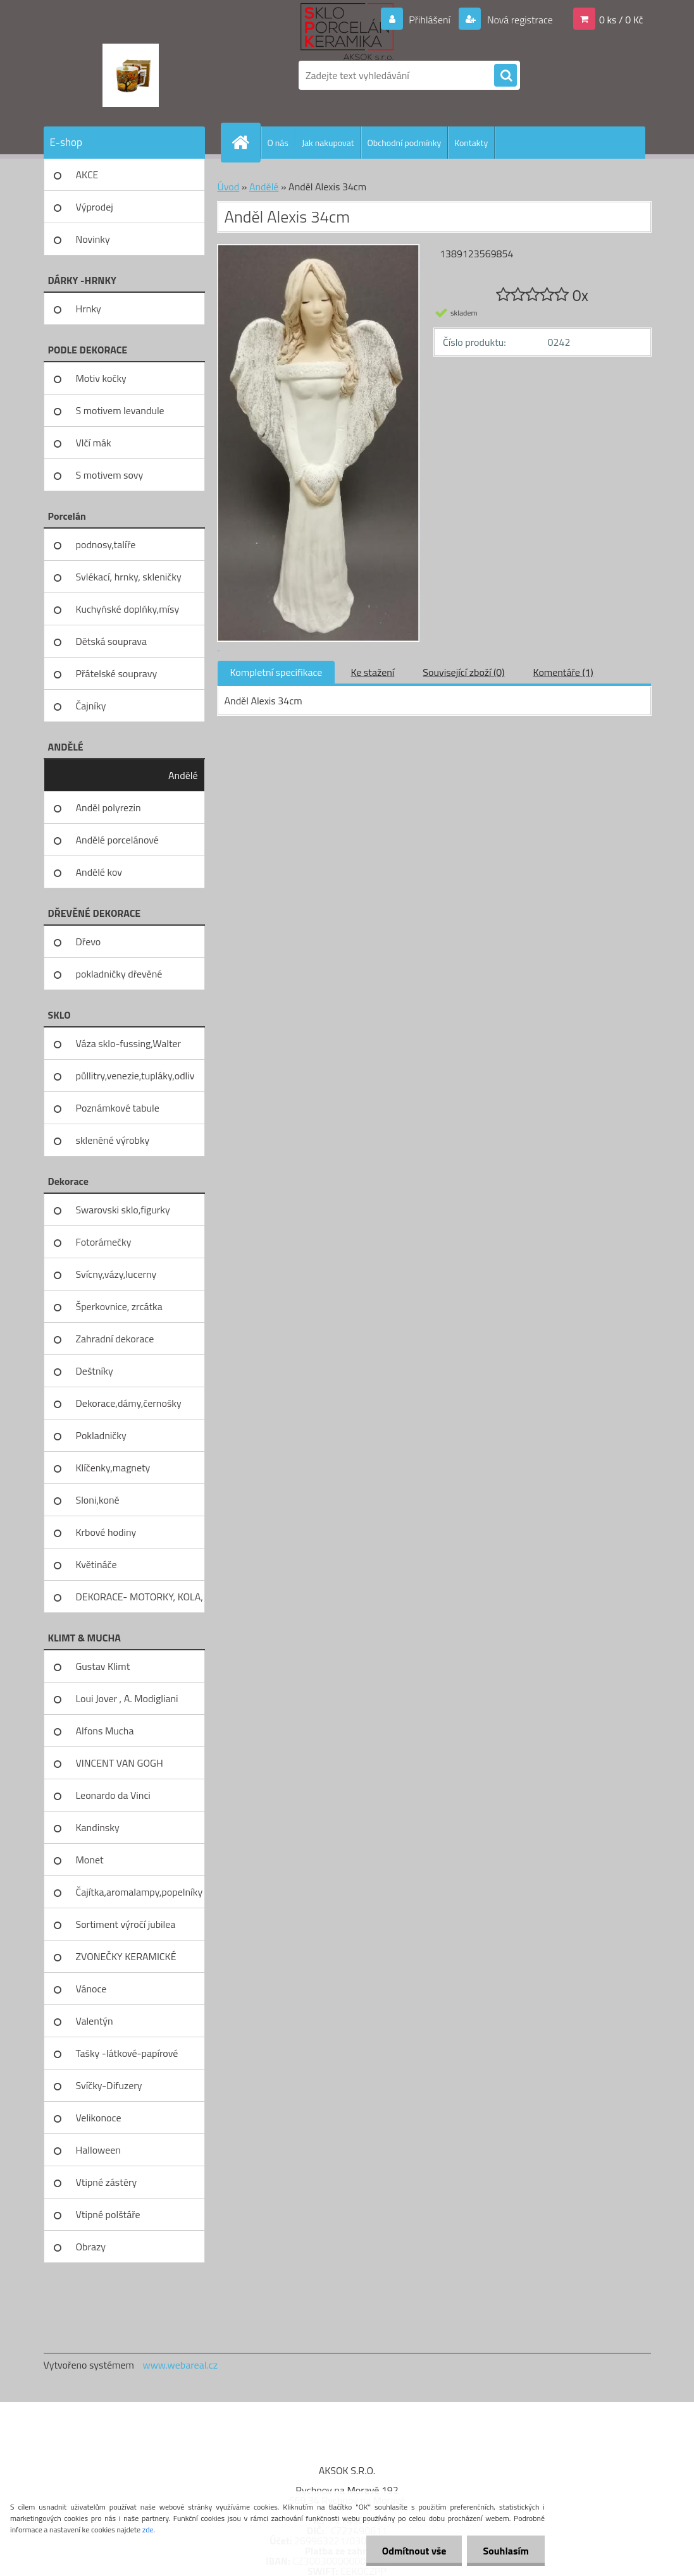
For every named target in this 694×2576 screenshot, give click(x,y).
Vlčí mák (93, 442)
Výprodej (94, 206)
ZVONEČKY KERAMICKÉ (126, 1956)
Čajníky (91, 705)
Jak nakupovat (328, 142)
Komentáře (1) (563, 672)
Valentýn (94, 2020)
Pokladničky (101, 1435)
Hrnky (88, 308)
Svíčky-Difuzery (109, 2085)
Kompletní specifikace (276, 672)
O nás (278, 142)
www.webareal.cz (180, 2364)
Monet (90, 1859)
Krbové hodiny (106, 1532)
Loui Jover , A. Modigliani (127, 1698)
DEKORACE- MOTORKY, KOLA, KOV (139, 1601)
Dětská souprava (111, 641)
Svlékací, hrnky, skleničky (129, 576)
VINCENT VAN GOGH (119, 1762)
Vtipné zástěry (106, 2182)
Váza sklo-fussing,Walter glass (129, 1048)
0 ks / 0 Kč (621, 19)
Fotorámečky (104, 1241)
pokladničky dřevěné (119, 973)
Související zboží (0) (463, 672)
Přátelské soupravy (117, 673)
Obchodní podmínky (405, 142)
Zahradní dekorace (115, 1338)
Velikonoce (98, 2117)
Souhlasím (506, 2550)
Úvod (229, 186)
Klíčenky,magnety (113, 1467)
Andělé (182, 775)
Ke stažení (372, 672)
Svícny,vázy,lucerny (116, 1274)
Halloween (98, 2149)
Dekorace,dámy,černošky (129, 1403)
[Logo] (131, 75)
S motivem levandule (120, 410)
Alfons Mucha (105, 1730)
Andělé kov (99, 872)
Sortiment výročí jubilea (126, 1924)
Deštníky (94, 1370)
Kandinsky (98, 1827)
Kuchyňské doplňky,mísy (128, 608)
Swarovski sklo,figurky (123, 1209)
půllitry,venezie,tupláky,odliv (135, 1075)
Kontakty (471, 142)
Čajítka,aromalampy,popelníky (139, 1891)
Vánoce (91, 1988)
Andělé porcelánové (117, 839)
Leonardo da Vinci (113, 1795)
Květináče (96, 1564)
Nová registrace (519, 19)
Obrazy (91, 2246)
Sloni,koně (98, 1499)
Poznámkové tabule (117, 1107)
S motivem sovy (110, 474)
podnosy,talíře (106, 544)
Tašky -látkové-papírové (127, 2053)
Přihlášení (430, 19)
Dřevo (88, 941)
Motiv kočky (101, 378)
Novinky (93, 239)
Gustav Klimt (103, 1666)
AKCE (87, 174)
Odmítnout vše (414, 2550)
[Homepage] (246, 142)
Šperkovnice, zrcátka (119, 1306)
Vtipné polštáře (108, 2214)
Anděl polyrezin (108, 807)
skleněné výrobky (113, 1140)
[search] (505, 76)
